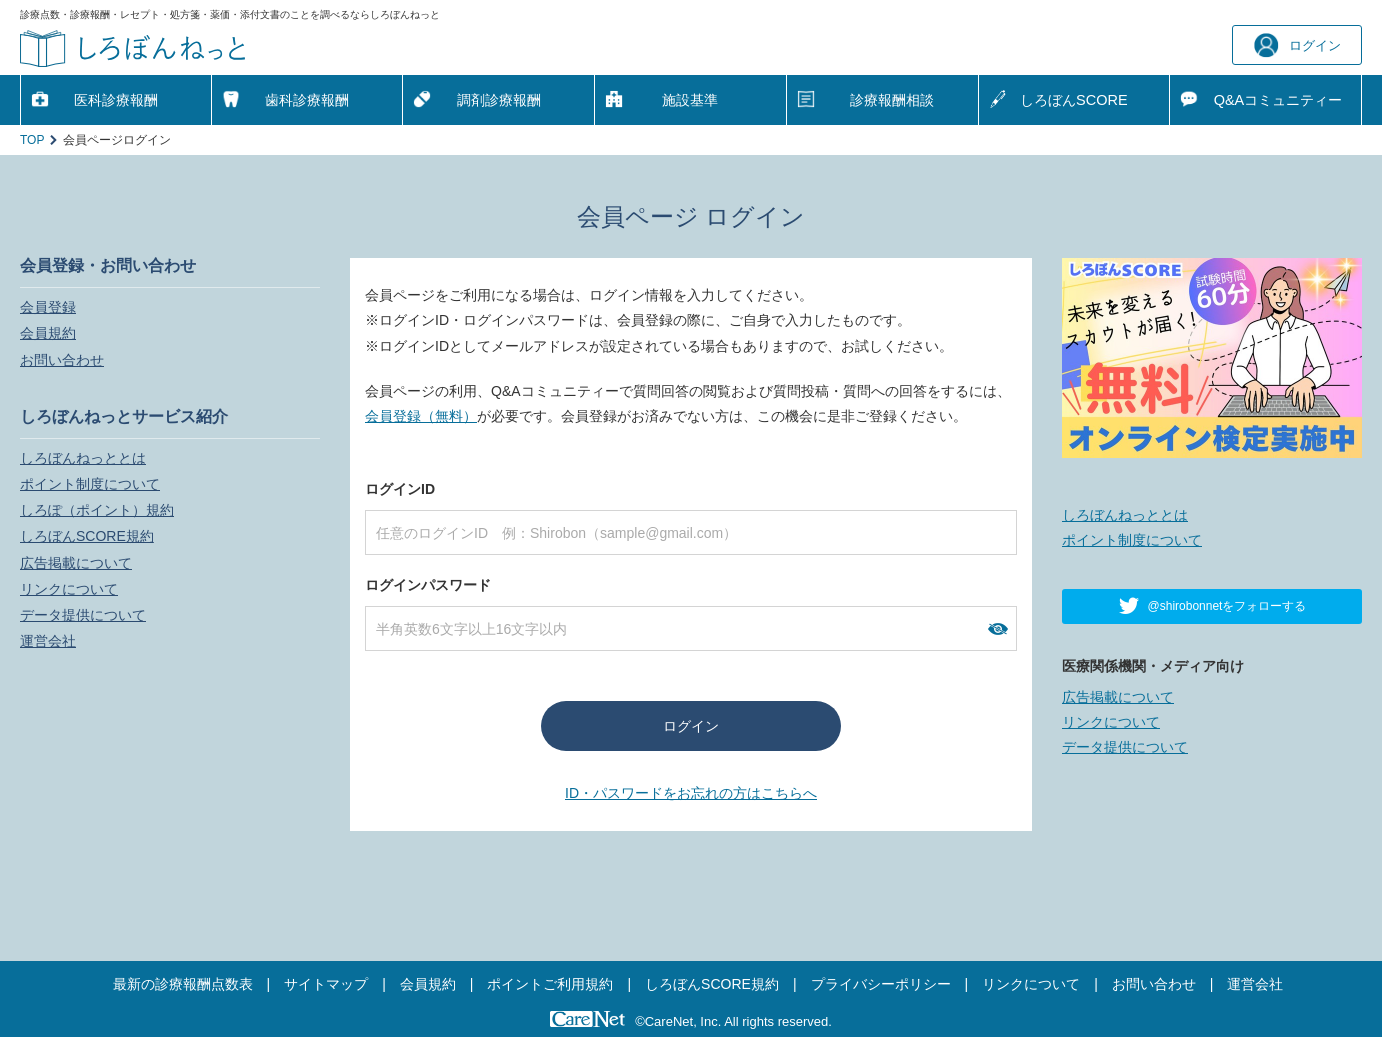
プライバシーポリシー (881, 984)
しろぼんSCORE (1074, 100)
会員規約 (48, 333)
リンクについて (69, 589)
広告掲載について (76, 563)
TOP (32, 140)
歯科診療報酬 (307, 100)
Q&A (1278, 100)
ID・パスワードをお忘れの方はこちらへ (691, 793)
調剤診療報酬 (499, 100)
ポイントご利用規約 (550, 984)
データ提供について (83, 615)
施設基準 (690, 100)
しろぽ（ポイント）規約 (97, 510)
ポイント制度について (90, 484)
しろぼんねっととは (83, 458)
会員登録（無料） (421, 416)
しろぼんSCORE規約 (87, 536)
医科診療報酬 (116, 100)
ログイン (1297, 45)
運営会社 (48, 641)
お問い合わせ (62, 360)
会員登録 (48, 307)
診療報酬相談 (892, 100)
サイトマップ (326, 984)
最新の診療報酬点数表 (183, 984)
